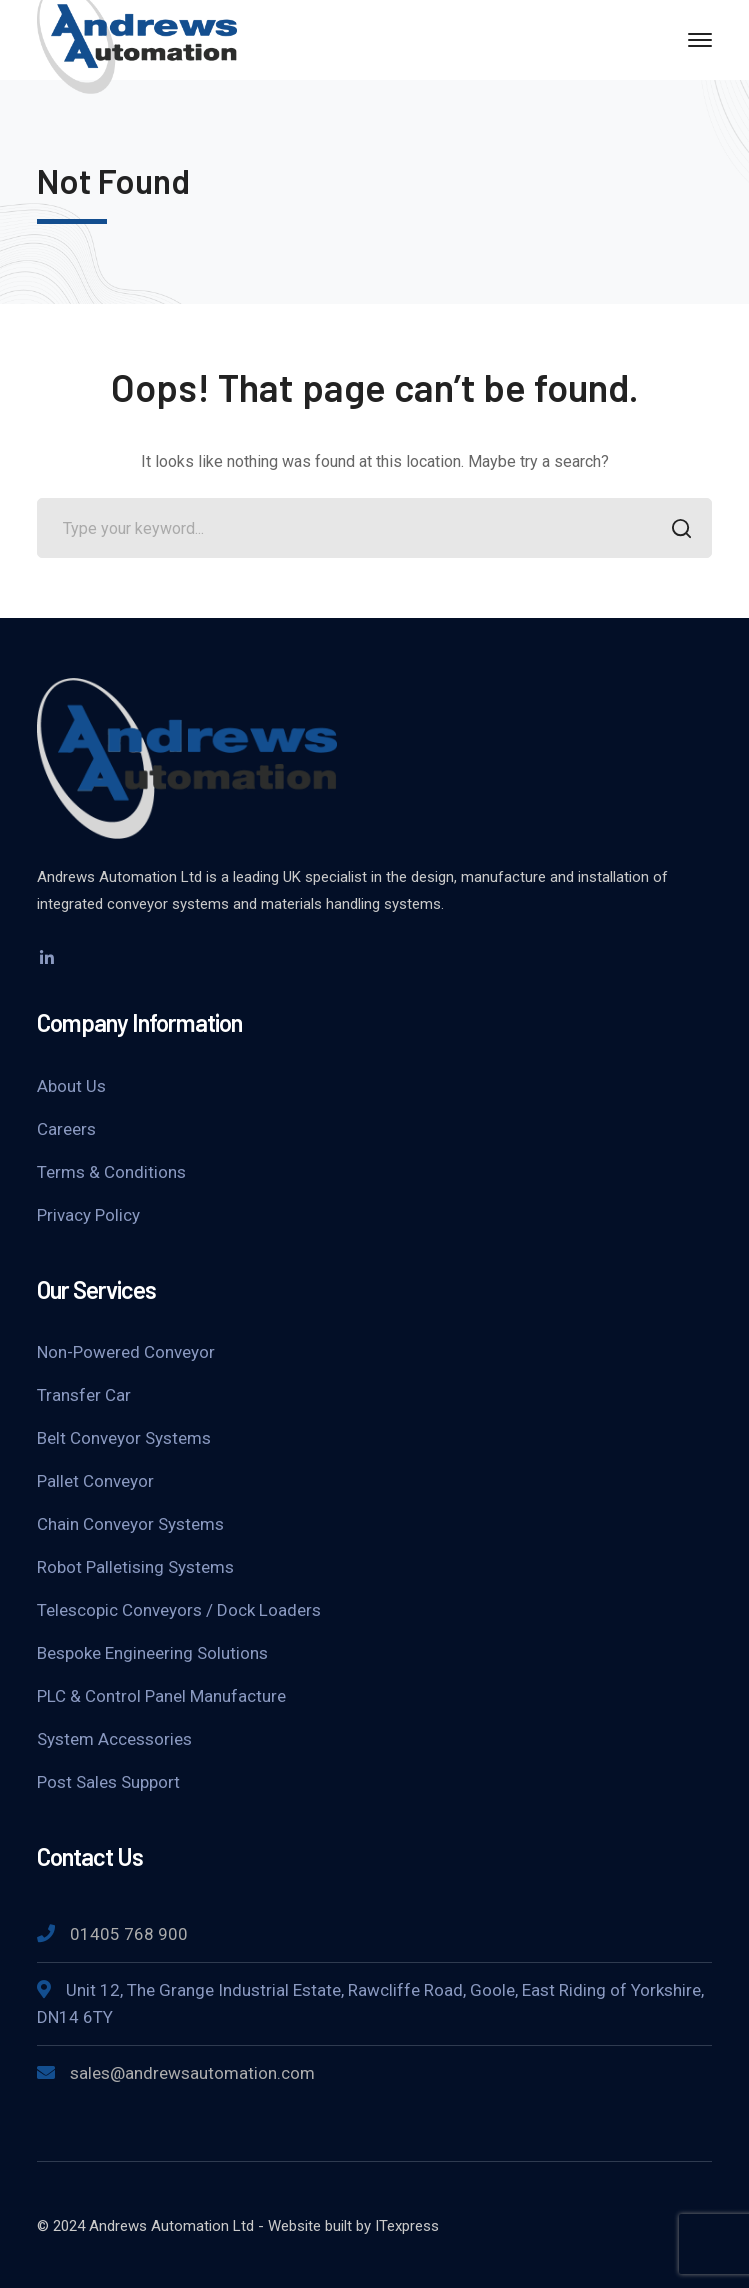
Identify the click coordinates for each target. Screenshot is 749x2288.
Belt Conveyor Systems (124, 1438)
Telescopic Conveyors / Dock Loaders (179, 1610)
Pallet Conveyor (95, 1481)
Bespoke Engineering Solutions (152, 1653)
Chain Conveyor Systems (130, 1524)
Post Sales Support (108, 1782)
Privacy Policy (88, 1215)
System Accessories (114, 1739)
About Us (71, 1086)
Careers (66, 1129)
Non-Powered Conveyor (126, 1352)
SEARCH (676, 530)
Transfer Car (84, 1395)
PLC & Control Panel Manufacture (161, 1696)
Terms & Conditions (111, 1172)
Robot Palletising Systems (135, 1567)
